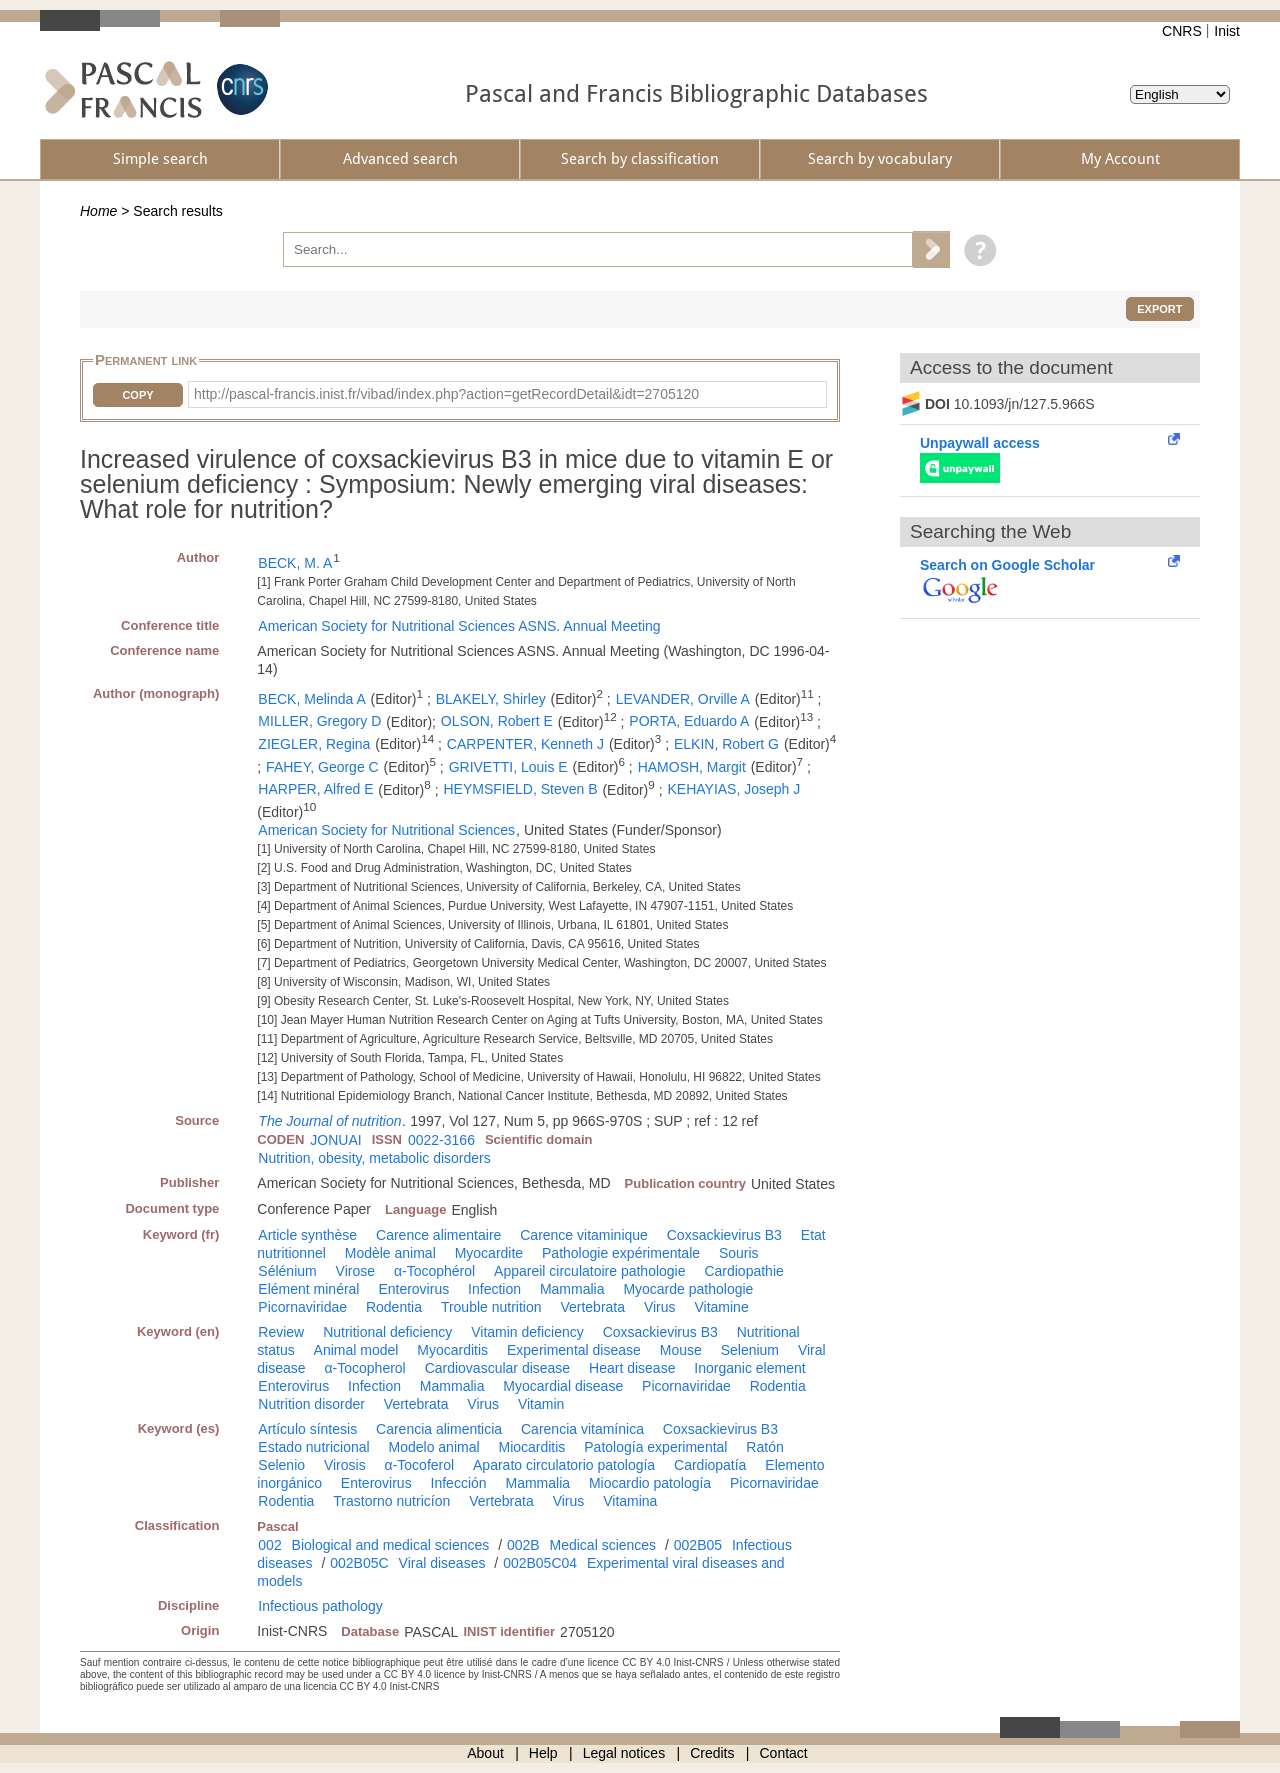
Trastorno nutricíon (391, 1501)
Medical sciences (603, 1545)
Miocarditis (531, 1447)
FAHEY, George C (322, 767)
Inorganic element (749, 1368)
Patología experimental (655, 1447)
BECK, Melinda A (311, 699)
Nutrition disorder (311, 1404)
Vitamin (541, 1404)
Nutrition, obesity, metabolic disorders (374, 1158)
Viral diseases (442, 1563)
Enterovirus (413, 1289)
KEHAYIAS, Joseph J (733, 789)
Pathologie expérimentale (621, 1253)
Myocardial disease (563, 1386)
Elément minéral (308, 1289)
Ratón (764, 1447)
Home (98, 211)
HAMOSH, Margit (692, 767)
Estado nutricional (313, 1447)
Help (543, 1753)
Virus (660, 1307)
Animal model (356, 1350)
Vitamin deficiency (527, 1332)
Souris (739, 1253)
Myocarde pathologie (688, 1289)
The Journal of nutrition (329, 1121)
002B (523, 1545)
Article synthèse (307, 1235)
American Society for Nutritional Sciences (386, 830)
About (485, 1753)
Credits (712, 1753)
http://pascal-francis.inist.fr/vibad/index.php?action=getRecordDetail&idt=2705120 (446, 394)
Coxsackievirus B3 (724, 1235)
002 (269, 1545)
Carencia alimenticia (439, 1429)
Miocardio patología (650, 1483)
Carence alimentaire (438, 1235)
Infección (459, 1483)
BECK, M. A (295, 563)
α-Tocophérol (434, 1271)
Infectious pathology (320, 1606)
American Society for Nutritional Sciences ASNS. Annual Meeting (459, 626)
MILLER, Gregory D (319, 721)
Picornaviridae (302, 1307)
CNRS (1182, 31)
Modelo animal (434, 1447)
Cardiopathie (743, 1271)
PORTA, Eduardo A (689, 721)
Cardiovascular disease (498, 1368)
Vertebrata (592, 1307)
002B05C (359, 1563)
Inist (1227, 31)
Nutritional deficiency (387, 1332)
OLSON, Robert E (497, 721)
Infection (494, 1289)
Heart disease (632, 1368)
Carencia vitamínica (582, 1429)
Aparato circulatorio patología (564, 1465)
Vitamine (721, 1307)
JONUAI (335, 1140)
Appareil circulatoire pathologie (589, 1271)
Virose (355, 1271)
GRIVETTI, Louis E (508, 767)
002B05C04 (540, 1563)
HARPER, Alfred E (315, 789)
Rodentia (394, 1307)
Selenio (281, 1465)
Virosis (345, 1465)
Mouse (681, 1350)
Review (281, 1332)
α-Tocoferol (420, 1465)
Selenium (750, 1350)
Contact (784, 1753)
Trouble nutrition (491, 1307)
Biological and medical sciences (391, 1545)
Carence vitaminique (584, 1235)
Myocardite (489, 1253)
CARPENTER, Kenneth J (525, 744)
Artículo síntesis (307, 1429)
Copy (137, 395)
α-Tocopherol (364, 1368)
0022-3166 (441, 1140)
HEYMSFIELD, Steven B (520, 789)
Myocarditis (452, 1350)
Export (1159, 309)
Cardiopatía (710, 1465)
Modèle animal (390, 1253)
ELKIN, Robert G (726, 744)
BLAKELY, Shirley (491, 699)
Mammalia (572, 1289)
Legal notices (624, 1753)
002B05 (698, 1545)
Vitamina (630, 1501)
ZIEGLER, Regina (314, 744)
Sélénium (287, 1271)
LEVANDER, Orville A (683, 699)
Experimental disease (574, 1350)
